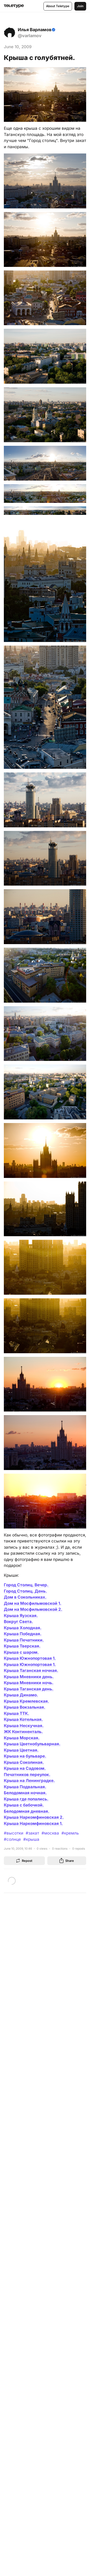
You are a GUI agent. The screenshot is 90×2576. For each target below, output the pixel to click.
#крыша (31, 1839)
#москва (50, 1833)
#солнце (12, 1839)
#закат (32, 1833)
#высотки (13, 1833)
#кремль (70, 1833)
